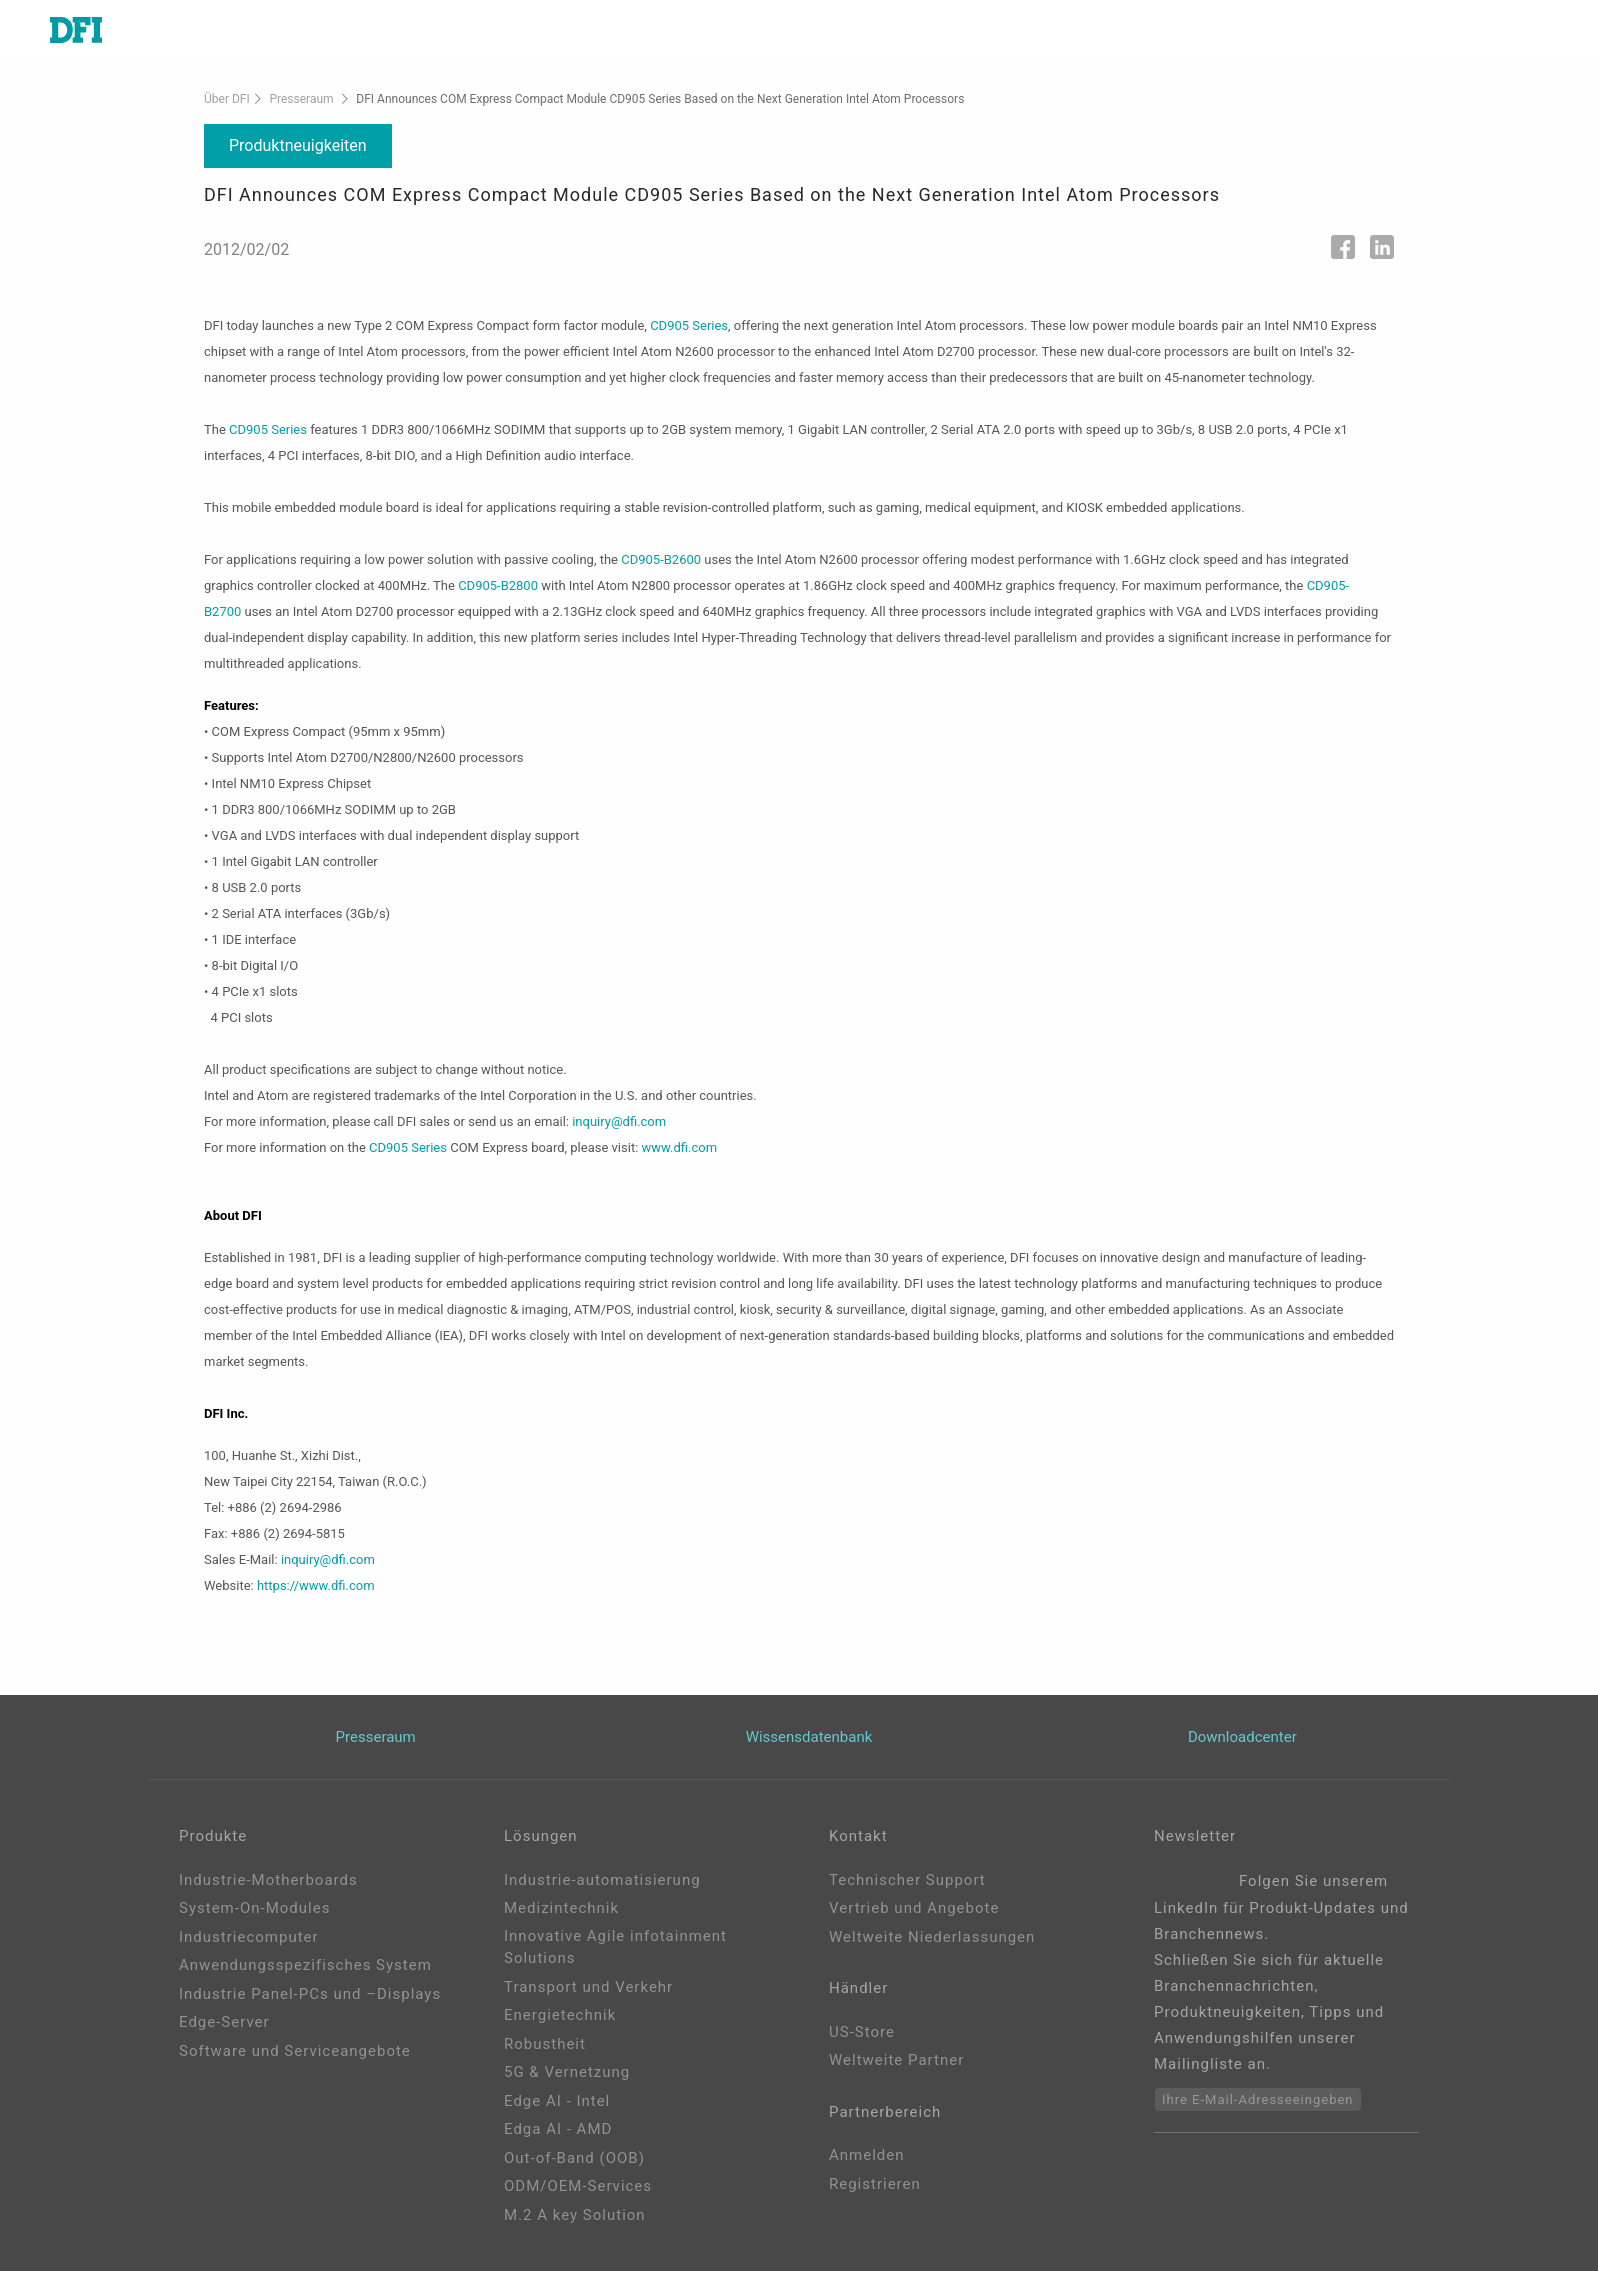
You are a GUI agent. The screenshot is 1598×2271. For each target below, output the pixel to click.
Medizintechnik (561, 1908)
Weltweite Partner (896, 2060)
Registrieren (875, 2184)
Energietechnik (560, 2015)
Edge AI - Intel (557, 2101)
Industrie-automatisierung (602, 1880)
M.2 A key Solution (575, 2215)
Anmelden (867, 2155)
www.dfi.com (680, 1147)
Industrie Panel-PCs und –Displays (310, 1994)
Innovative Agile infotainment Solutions (615, 1947)
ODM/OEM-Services (578, 2186)
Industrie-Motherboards (268, 1880)
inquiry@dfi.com (619, 1121)
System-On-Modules (254, 1908)
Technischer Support (907, 1880)
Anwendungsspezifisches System (305, 1965)
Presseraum (301, 99)
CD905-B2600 (661, 559)
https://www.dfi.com (316, 1585)
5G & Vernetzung (567, 2072)
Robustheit (545, 2044)
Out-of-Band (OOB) (574, 2158)
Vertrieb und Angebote (914, 1908)
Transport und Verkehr (588, 1987)
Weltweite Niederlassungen (932, 1937)
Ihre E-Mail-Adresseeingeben (1258, 2099)
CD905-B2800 (498, 585)
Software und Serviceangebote (295, 2051)
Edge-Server (224, 2022)
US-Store (862, 2032)
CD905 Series (689, 325)
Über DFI (227, 99)
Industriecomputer (249, 1937)
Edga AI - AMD (558, 2129)
